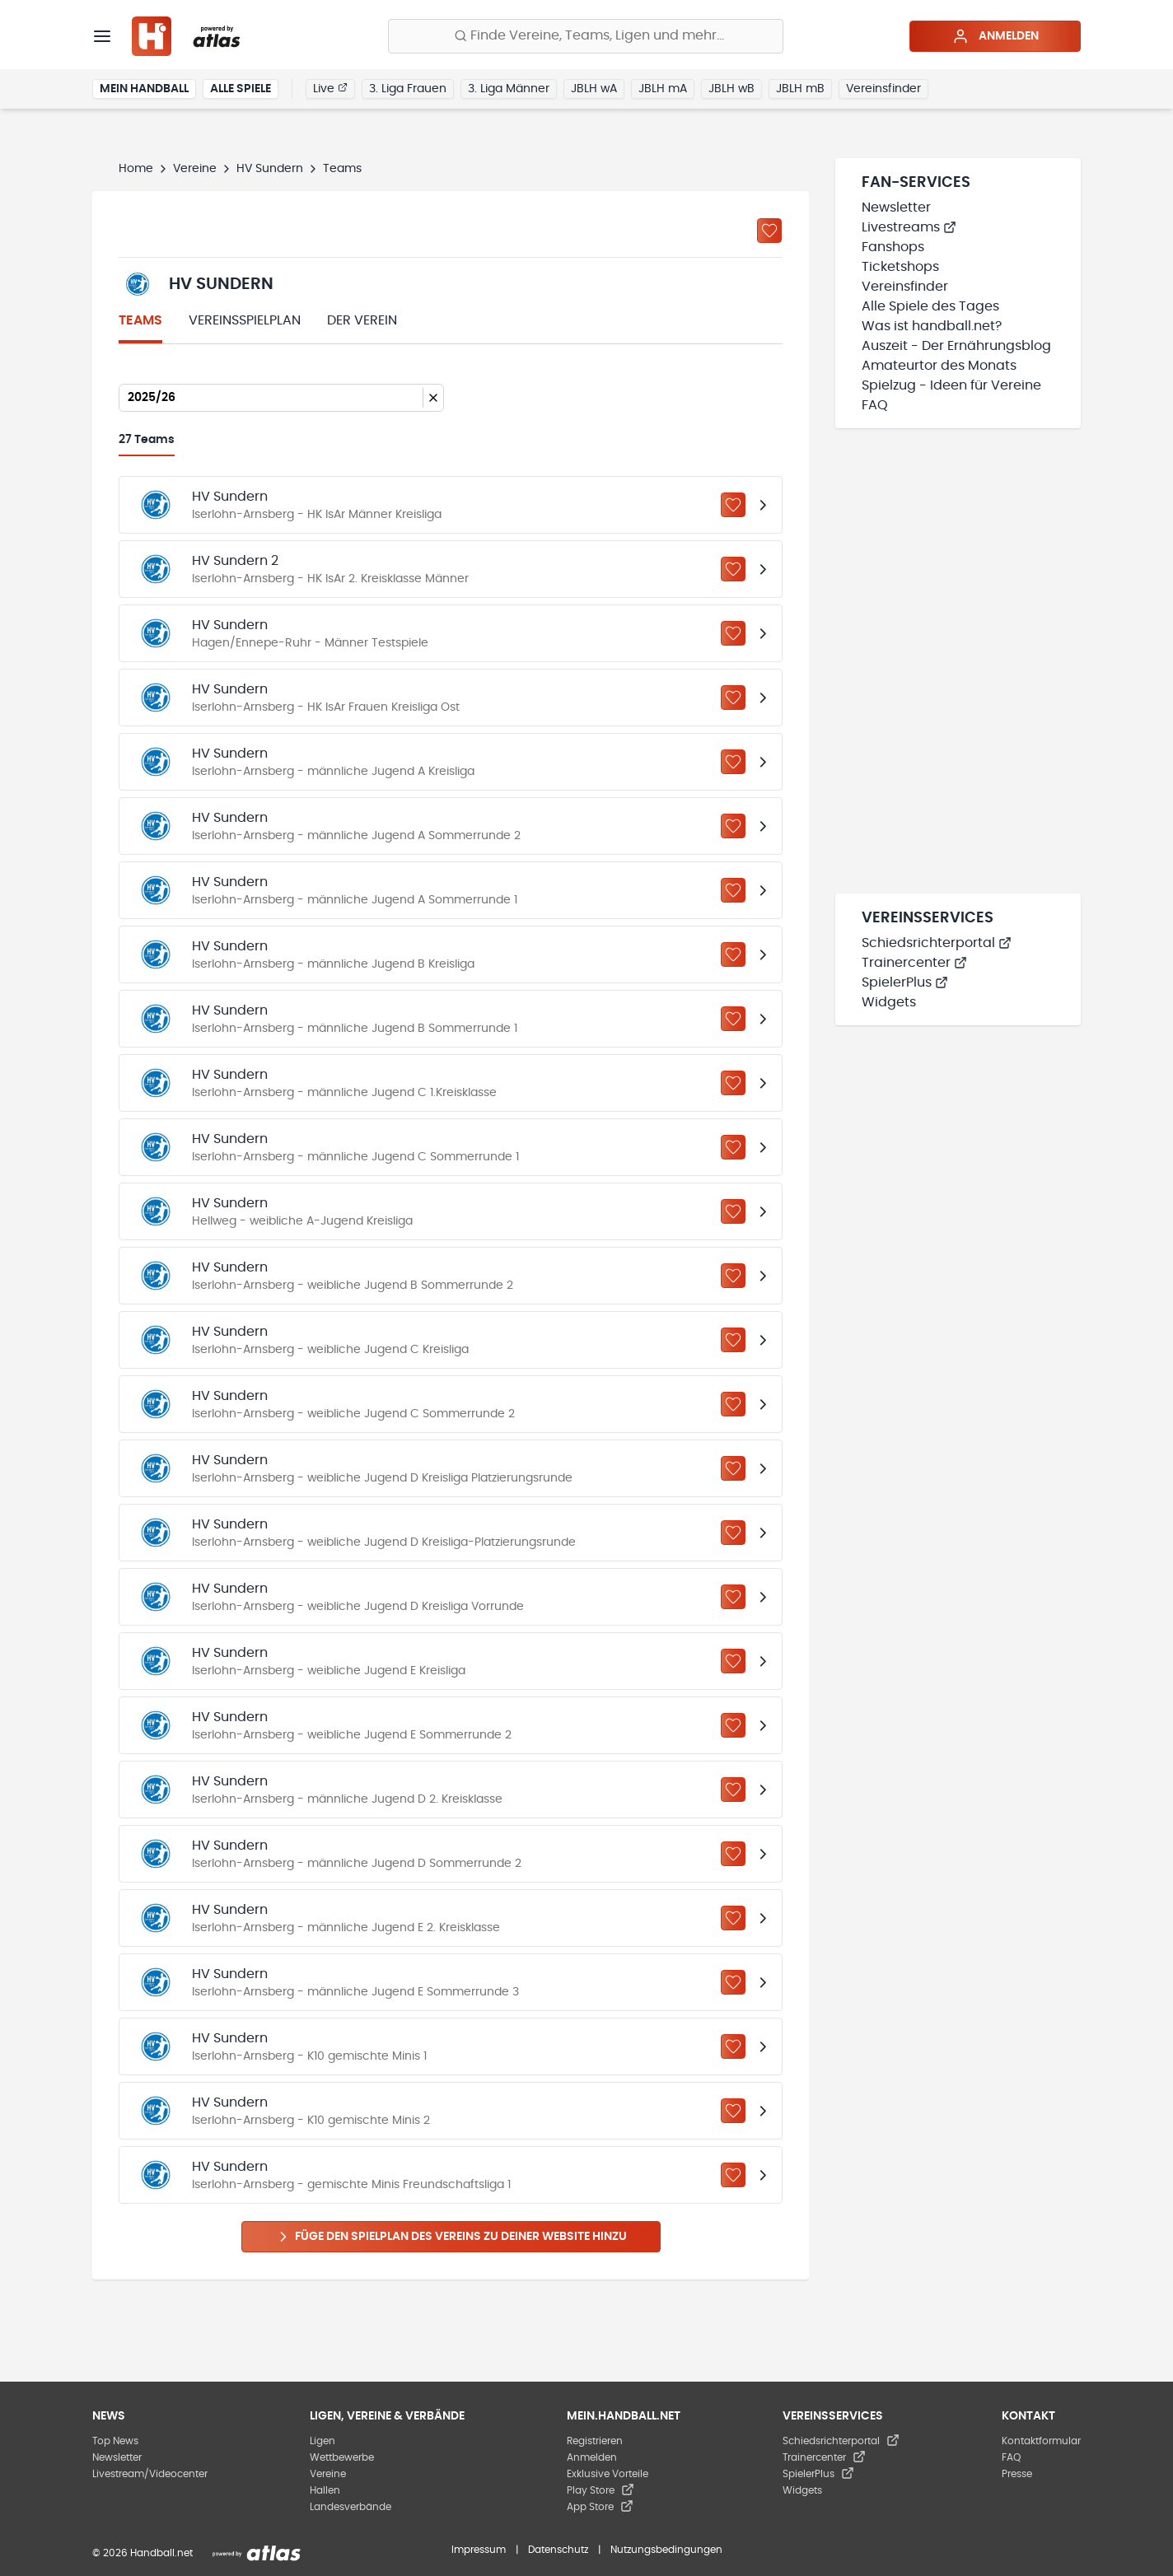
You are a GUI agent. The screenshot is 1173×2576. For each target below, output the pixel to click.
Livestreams (909, 227)
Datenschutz (558, 2550)
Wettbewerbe (342, 2457)
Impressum (478, 2550)
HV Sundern (269, 169)
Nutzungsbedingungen (666, 2550)
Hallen (325, 2490)
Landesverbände (350, 2507)
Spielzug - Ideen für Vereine (951, 385)
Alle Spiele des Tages (930, 306)
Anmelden (995, 36)
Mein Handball (144, 89)
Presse (1017, 2474)
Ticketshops (900, 266)
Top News (115, 2441)
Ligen (322, 2441)
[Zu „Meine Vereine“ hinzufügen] (769, 230)
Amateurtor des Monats (939, 365)
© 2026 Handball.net (142, 2553)
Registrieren (595, 2441)
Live (330, 88)
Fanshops (893, 247)
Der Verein (362, 320)
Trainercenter (914, 963)
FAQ (875, 405)
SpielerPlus (905, 982)
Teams (140, 320)
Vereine (195, 169)
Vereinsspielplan (245, 320)
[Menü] (102, 36)
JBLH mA (662, 89)
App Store (600, 2507)
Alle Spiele (240, 89)
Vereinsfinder (883, 89)
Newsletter (896, 207)
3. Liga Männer (508, 89)
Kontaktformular (1041, 2441)
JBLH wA (594, 89)
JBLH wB (731, 89)
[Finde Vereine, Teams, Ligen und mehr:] (585, 36)
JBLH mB (800, 89)
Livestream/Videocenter (150, 2474)
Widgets (889, 1002)
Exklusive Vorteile (607, 2474)
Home (136, 169)
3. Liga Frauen (407, 89)
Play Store (600, 2490)
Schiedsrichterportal (937, 943)
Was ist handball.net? (932, 326)
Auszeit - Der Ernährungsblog (956, 345)
